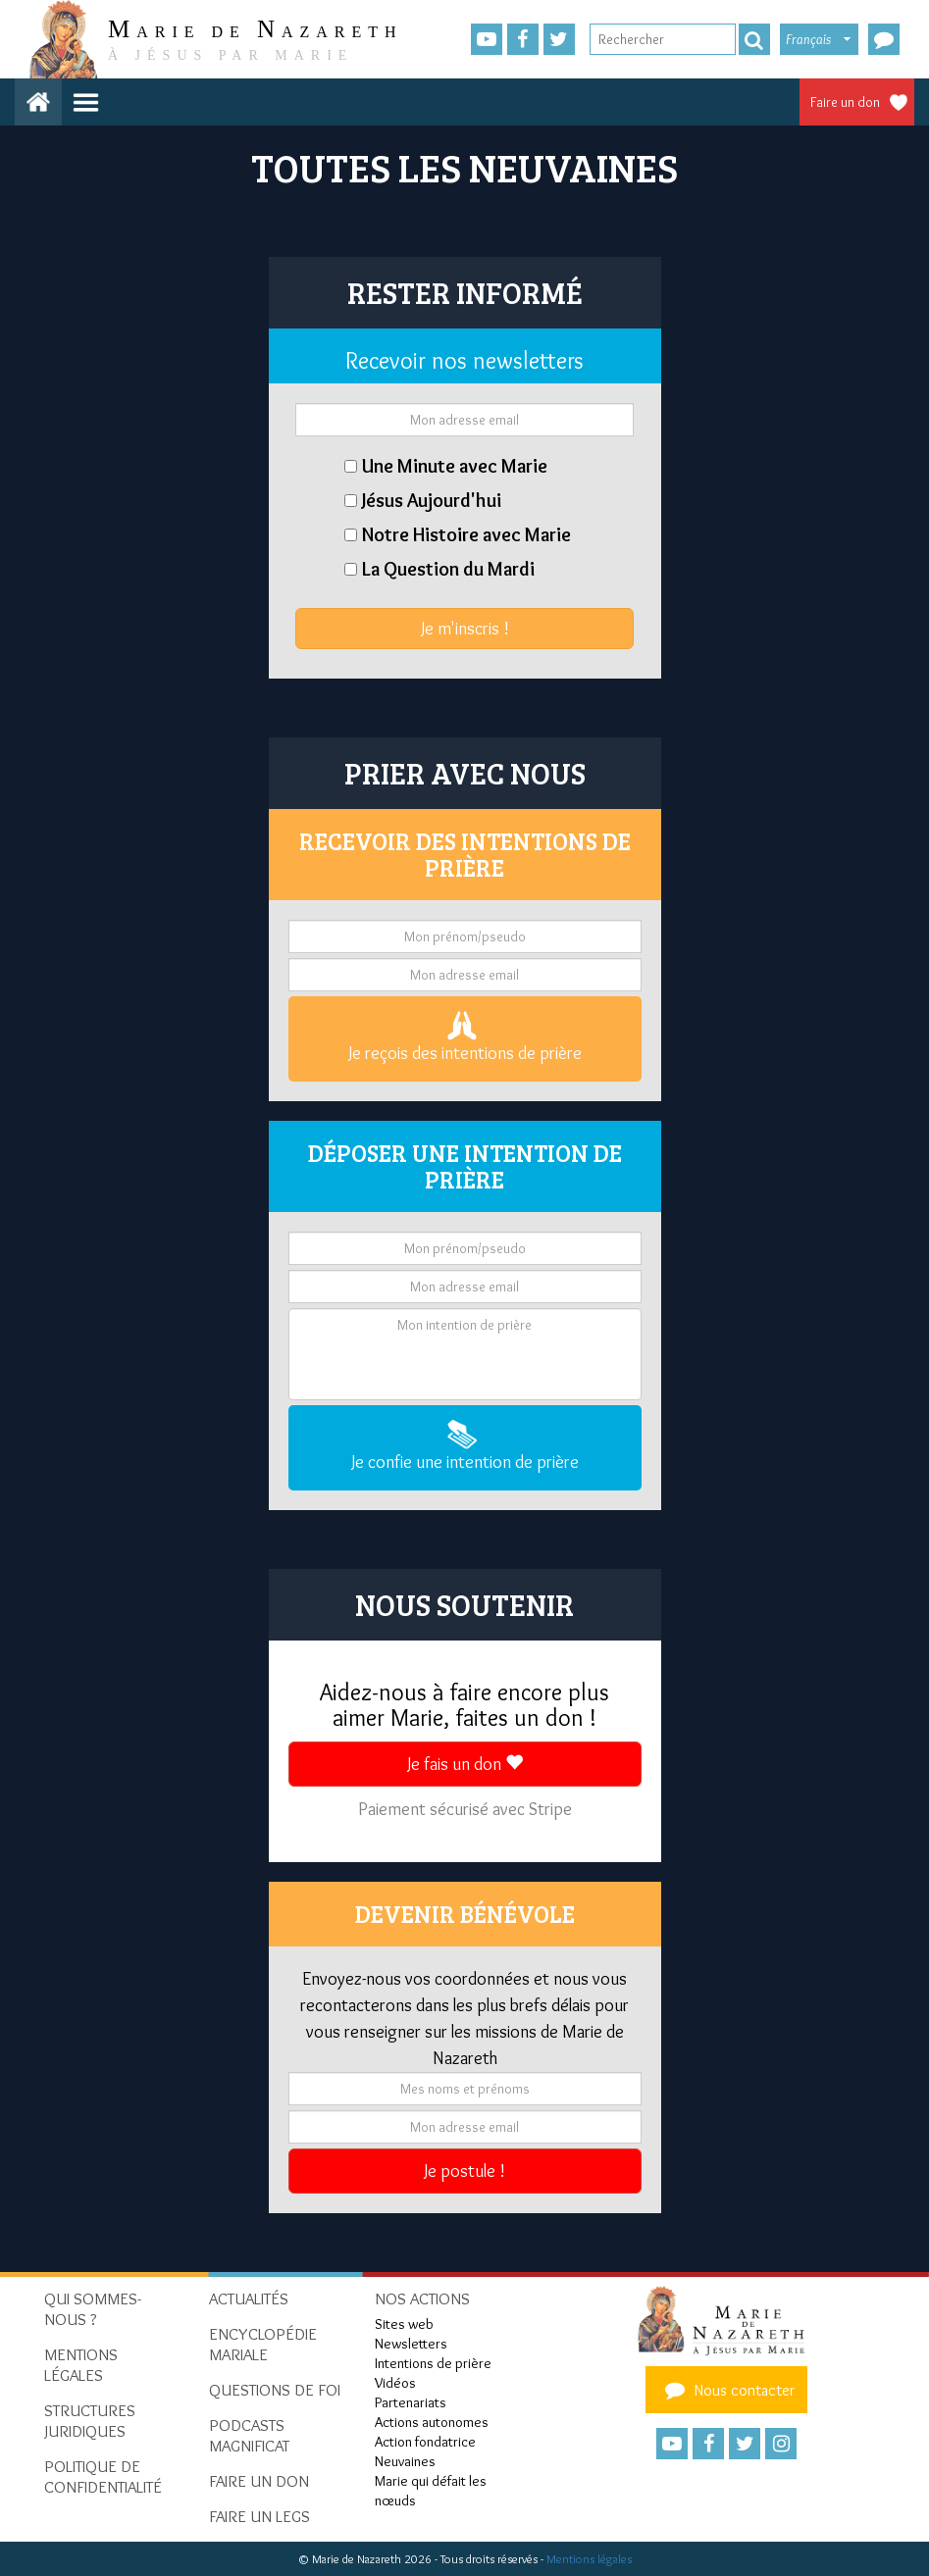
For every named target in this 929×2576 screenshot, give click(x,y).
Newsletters (411, 2343)
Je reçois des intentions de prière (465, 1037)
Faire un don (845, 102)
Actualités (248, 2298)
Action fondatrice (425, 2441)
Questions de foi (274, 2389)
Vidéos (395, 2383)
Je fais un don (465, 1764)
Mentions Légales (81, 2365)
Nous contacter (727, 2389)
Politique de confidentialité (103, 2476)
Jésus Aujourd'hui (431, 500)
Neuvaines (405, 2461)
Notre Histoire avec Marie (466, 534)
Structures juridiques (89, 2420)
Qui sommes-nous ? (92, 2309)
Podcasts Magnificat (249, 2435)
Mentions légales (589, 2558)
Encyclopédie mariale (263, 2344)
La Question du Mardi (448, 569)
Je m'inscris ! (465, 628)
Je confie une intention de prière (465, 1446)
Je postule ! (464, 2171)
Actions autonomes (432, 2422)
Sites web (404, 2324)
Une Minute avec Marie (454, 466)
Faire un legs (259, 2516)
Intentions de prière (433, 2363)
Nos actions (422, 2298)
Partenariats (410, 2402)
